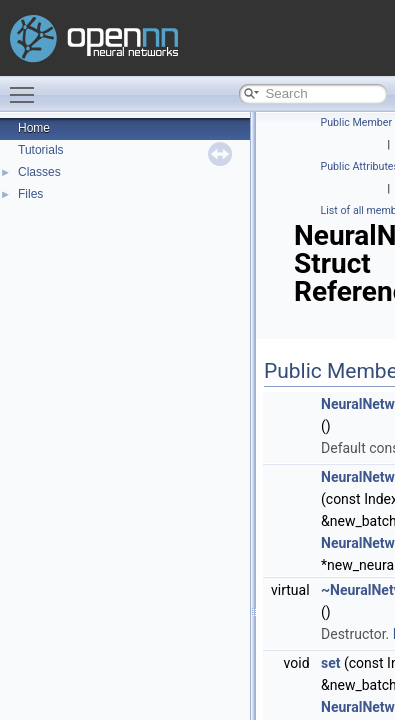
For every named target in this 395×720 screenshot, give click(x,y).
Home (34, 128)
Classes (39, 172)
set (331, 663)
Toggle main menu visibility (27, 86)
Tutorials (41, 150)
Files (30, 194)
